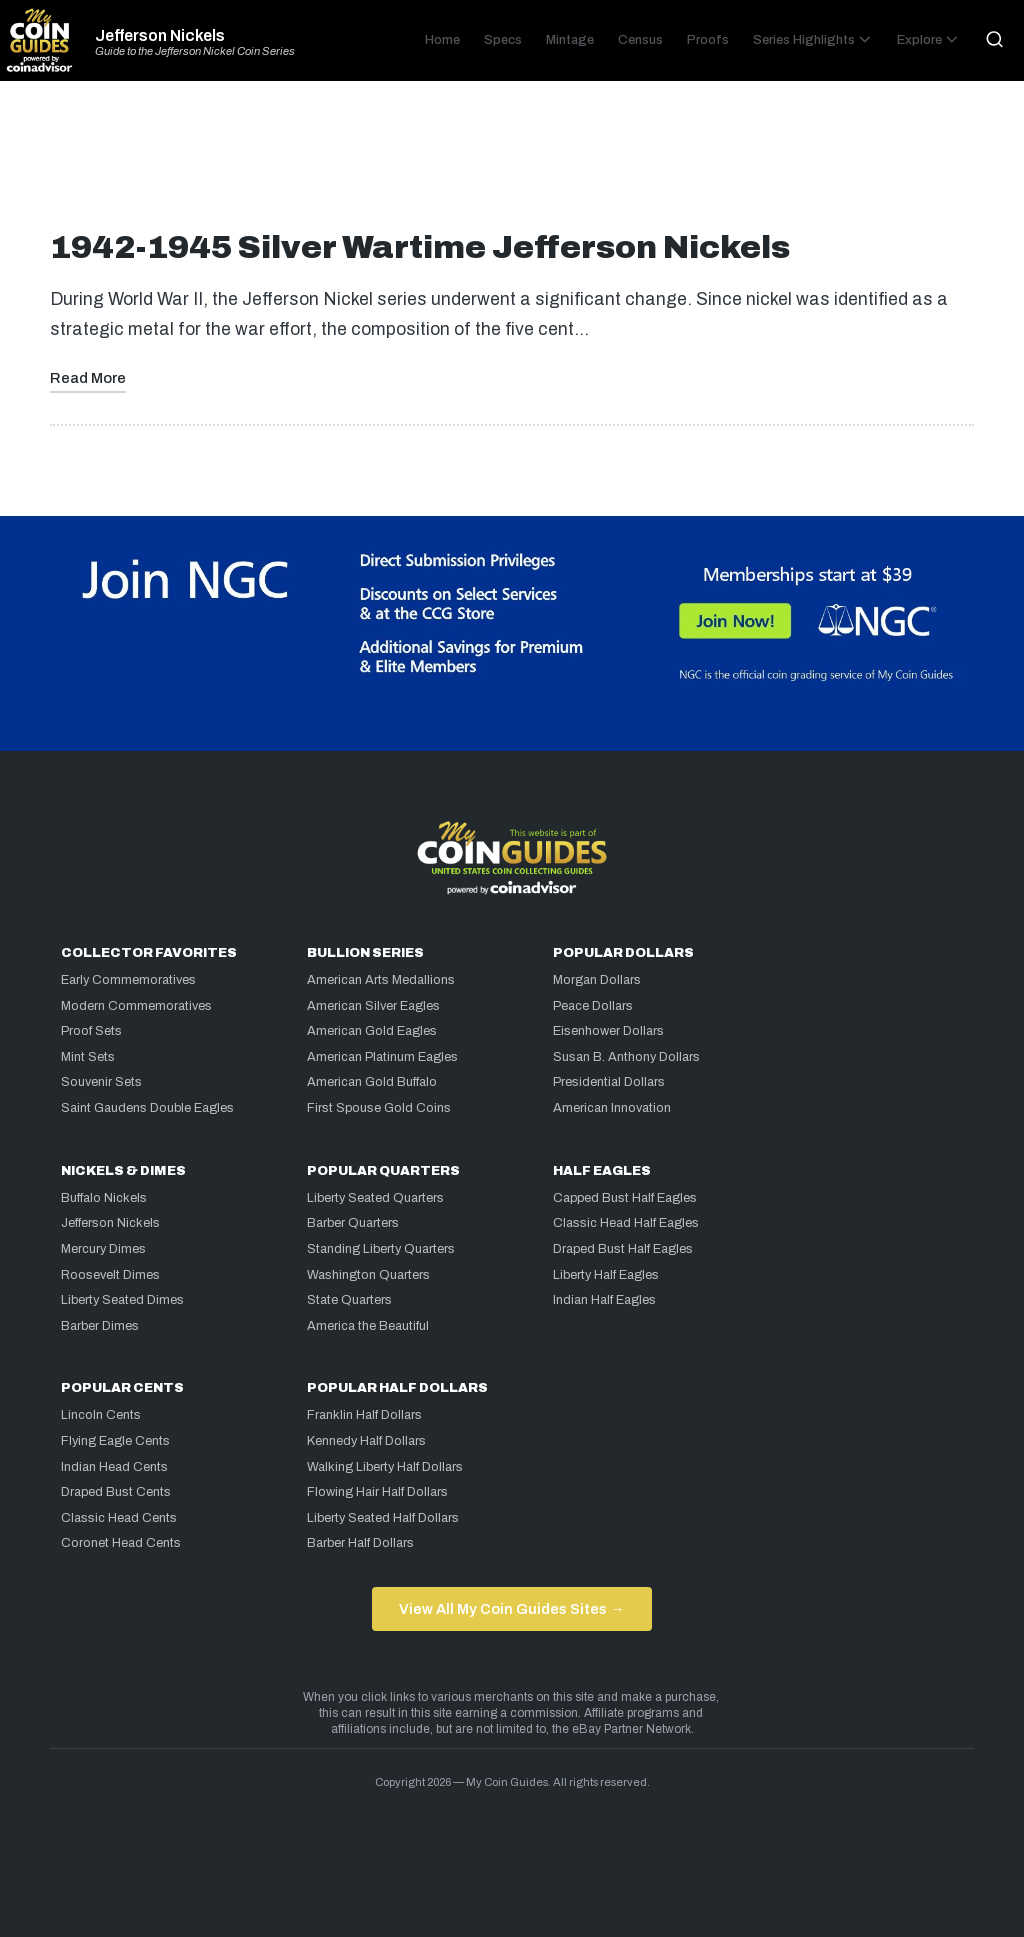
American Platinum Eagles (382, 1057)
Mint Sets (88, 1057)
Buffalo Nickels (104, 1198)
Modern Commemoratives (136, 1006)
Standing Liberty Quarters (381, 1249)
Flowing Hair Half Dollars (377, 1492)
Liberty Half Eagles (606, 1275)
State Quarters (349, 1300)
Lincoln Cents (101, 1415)
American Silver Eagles (373, 1006)
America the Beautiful (368, 1326)
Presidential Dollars (609, 1082)
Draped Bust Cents (116, 1492)
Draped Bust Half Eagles (623, 1249)
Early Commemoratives (128, 980)
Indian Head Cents (114, 1467)
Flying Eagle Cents (115, 1441)
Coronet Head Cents (121, 1543)
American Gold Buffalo (372, 1082)
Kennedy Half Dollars (366, 1441)
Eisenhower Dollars (608, 1031)
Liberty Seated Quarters (375, 1198)
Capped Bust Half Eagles (625, 1198)
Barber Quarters (353, 1223)
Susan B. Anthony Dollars (626, 1057)
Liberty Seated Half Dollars (383, 1518)
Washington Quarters (368, 1275)
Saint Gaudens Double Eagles (147, 1108)
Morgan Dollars (597, 980)
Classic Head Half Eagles (626, 1223)
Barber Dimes (100, 1326)
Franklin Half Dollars (364, 1415)
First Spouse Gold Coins (379, 1108)
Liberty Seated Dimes (122, 1300)
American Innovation (612, 1108)
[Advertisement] (512, 164)
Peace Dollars (593, 1006)
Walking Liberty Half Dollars (385, 1467)
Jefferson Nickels (160, 36)
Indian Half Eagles (604, 1300)
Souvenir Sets (101, 1082)
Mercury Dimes (103, 1249)
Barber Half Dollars (360, 1543)
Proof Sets (91, 1031)
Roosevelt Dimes (110, 1275)
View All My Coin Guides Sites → (511, 1609)
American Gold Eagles (372, 1031)
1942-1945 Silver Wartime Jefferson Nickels (420, 247)
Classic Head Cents (119, 1518)
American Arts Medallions (381, 980)
